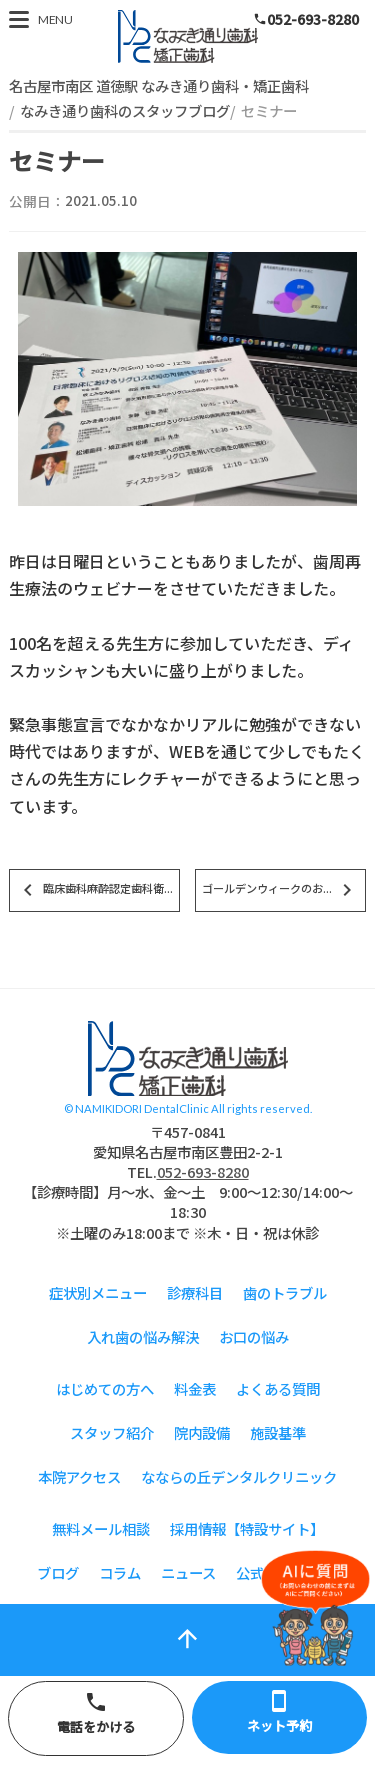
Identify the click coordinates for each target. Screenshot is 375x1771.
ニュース (188, 1572)
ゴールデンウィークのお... (280, 890)
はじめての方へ (105, 1388)
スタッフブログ (188, 36)
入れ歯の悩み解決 (143, 1336)
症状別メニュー (98, 1292)
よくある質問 (278, 1388)
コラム (120, 1572)
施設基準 (278, 1432)
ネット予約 (280, 1712)
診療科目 (195, 1292)
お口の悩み (254, 1336)
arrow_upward (187, 1638)
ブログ (58, 1572)
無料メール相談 (101, 1528)
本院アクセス (79, 1476)
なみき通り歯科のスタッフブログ (125, 110)
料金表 (195, 1388)
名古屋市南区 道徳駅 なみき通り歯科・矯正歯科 (159, 85)
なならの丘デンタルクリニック (239, 1476)
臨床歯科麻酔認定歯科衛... (94, 890)
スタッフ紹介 (112, 1432)
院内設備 (202, 1432)
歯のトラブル (285, 1292)
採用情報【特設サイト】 (247, 1528)
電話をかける (96, 1713)
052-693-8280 (306, 19)
